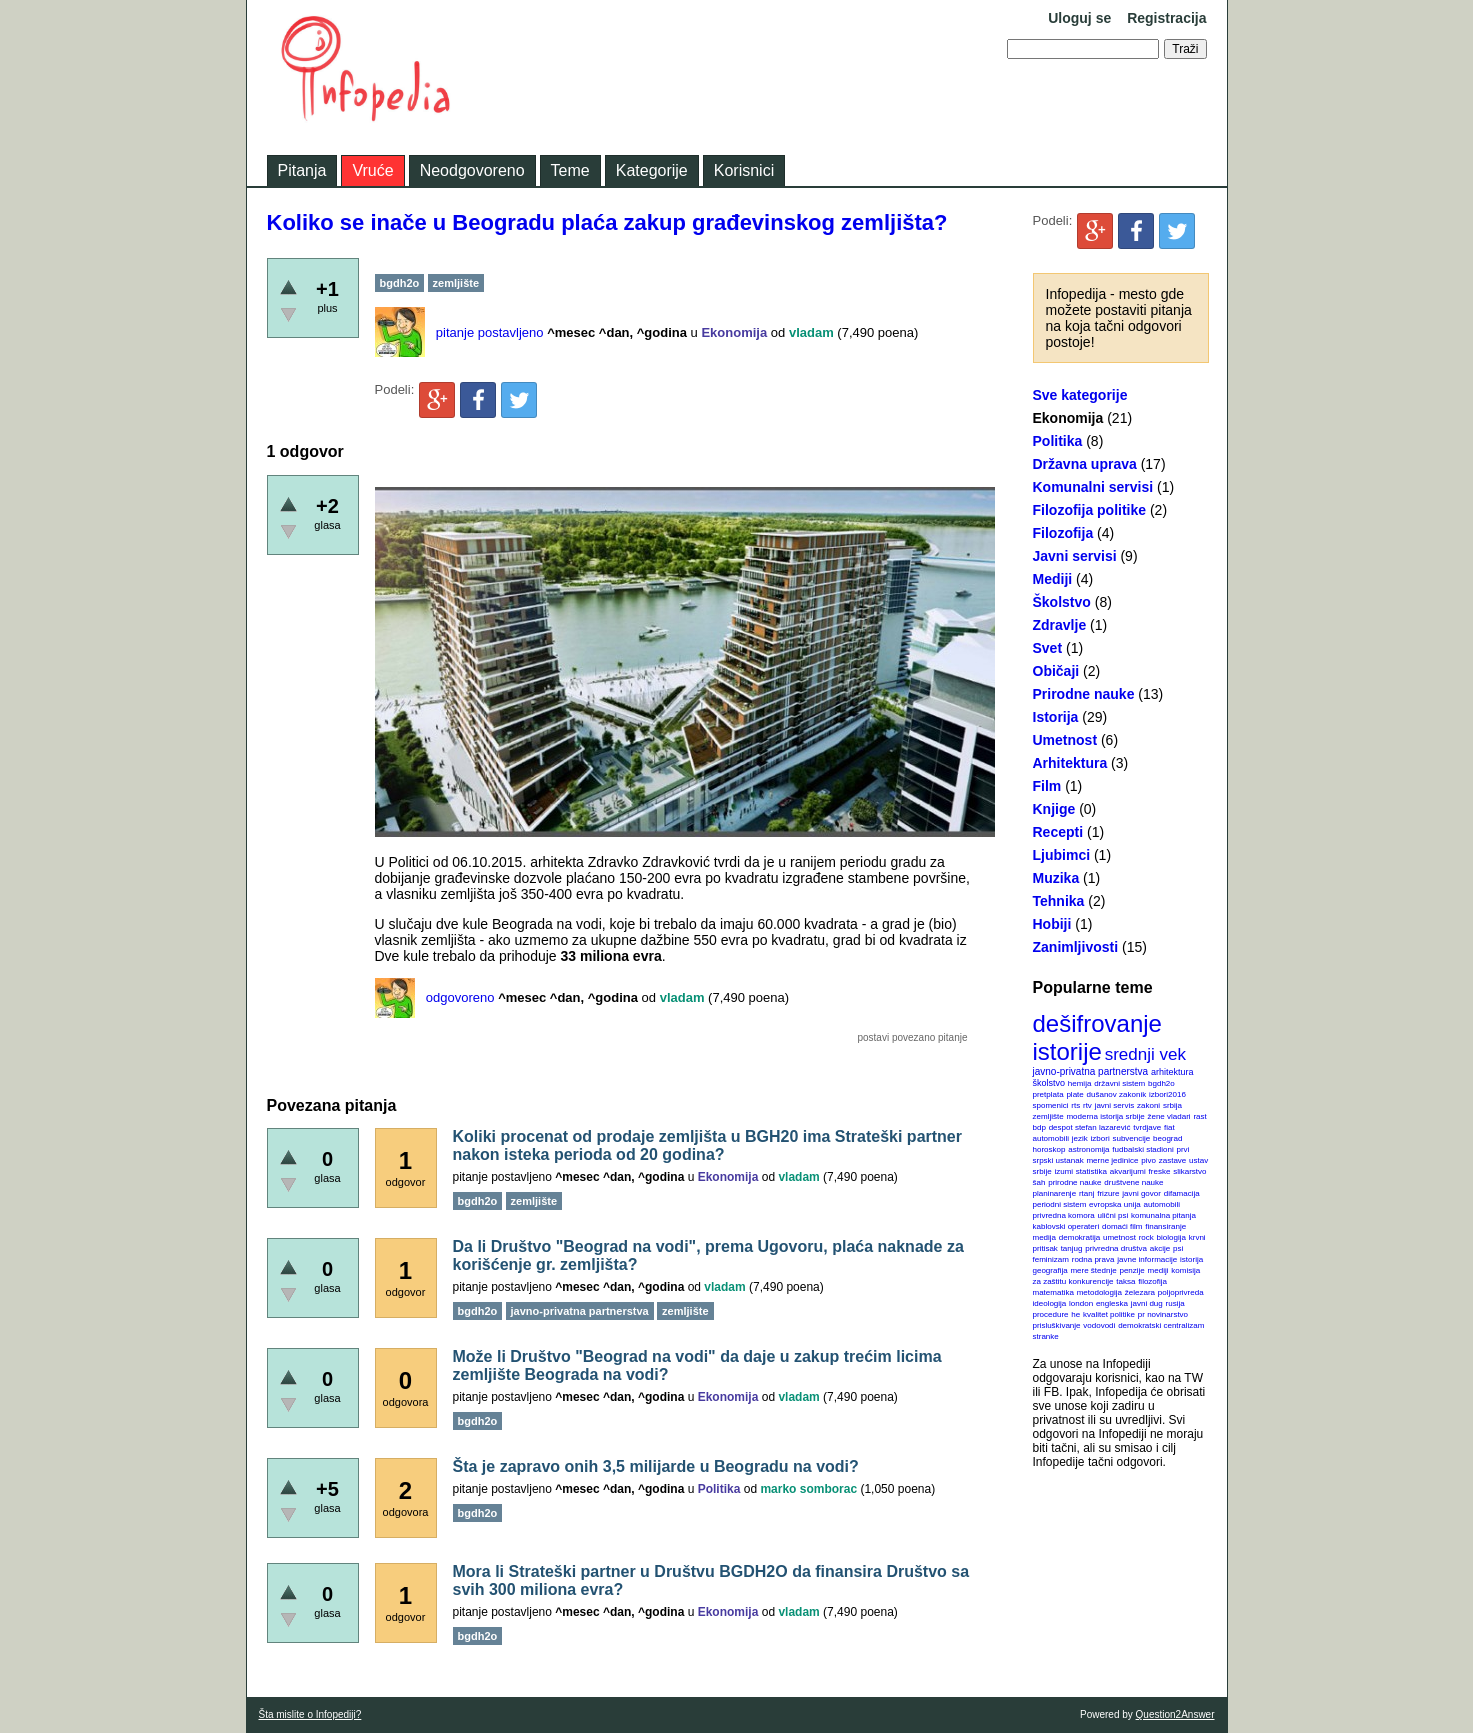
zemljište (1048, 1116)
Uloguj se (1079, 18)
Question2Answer (1175, 1714)
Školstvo (1062, 602)
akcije (1160, 1248)
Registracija (1166, 18)
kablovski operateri (1066, 1226)
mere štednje (1093, 1270)
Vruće (372, 170)
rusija (1175, 1303)
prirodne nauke (1074, 1182)
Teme (570, 170)
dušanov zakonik (1117, 1094)
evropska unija (1115, 1204)
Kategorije (652, 170)
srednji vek (1145, 1054)
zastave (1173, 1160)
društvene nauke (1133, 1182)
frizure (1108, 1193)
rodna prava (1093, 1259)
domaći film (1122, 1226)
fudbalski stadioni (1142, 1149)
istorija (1191, 1259)
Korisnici (744, 170)
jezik (1080, 1138)
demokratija (1079, 1237)
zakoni (1148, 1105)
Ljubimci (1062, 855)
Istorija (1056, 717)
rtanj (1087, 1193)
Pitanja (302, 170)
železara (1140, 1292)
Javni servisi (1075, 556)
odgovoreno (460, 997)
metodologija (1099, 1292)
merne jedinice (1112, 1160)
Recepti (1058, 832)
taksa (1125, 1281)
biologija (1171, 1237)
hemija (1080, 1083)
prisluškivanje (1057, 1325)
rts (1075, 1105)
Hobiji (1052, 924)
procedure (1051, 1314)
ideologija (1050, 1303)
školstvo (1049, 1083)
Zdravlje (1060, 625)
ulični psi (1113, 1215)
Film (1047, 786)
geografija (1050, 1270)
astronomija (1088, 1149)
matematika (1053, 1292)
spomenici (1051, 1105)
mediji (1158, 1270)
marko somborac (808, 1489)
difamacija (1182, 1193)
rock (1146, 1237)
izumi (1063, 1171)
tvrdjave (1147, 1127)
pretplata (1048, 1094)
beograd (1167, 1138)
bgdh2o (1161, 1083)
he (1075, 1314)
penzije (1131, 1270)
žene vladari (1168, 1116)
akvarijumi (1128, 1171)
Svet (1048, 648)
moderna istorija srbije (1105, 1116)
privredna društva (1116, 1248)
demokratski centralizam (1161, 1325)
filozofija (1152, 1281)
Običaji (1056, 671)
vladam (811, 332)
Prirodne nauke (1084, 694)
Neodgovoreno (472, 170)
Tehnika (1059, 901)
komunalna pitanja (1163, 1215)
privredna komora (1064, 1215)
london (1081, 1303)
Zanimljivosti (1076, 947)
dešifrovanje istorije (1097, 1037)
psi (1178, 1248)
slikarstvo (1189, 1171)
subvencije (1131, 1138)
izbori (1100, 1138)
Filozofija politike (1090, 510)
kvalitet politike (1109, 1314)
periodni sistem (1060, 1204)
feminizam (1051, 1259)
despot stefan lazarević (1090, 1127)
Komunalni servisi (1093, 487)
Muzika (1056, 878)
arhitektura (1172, 1072)
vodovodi (1099, 1325)
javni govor (1141, 1193)
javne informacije (1147, 1259)
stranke (1046, 1336)
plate (1074, 1094)
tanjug (1072, 1248)
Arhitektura (1070, 763)
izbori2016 (1167, 1094)
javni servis (1115, 1105)
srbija (1172, 1105)
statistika (1091, 1171)
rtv (1087, 1105)
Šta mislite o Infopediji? (310, 1714)
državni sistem (1119, 1083)
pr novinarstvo (1163, 1314)
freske (1160, 1171)
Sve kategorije (1080, 395)
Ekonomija (1068, 418)
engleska (1112, 1303)
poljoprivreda (1181, 1292)
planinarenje (1055, 1193)
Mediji (1053, 579)
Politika (1058, 441)
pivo (1148, 1160)
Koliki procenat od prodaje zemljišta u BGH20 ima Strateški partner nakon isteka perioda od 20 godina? (707, 1145)
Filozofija (1063, 533)
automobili (1161, 1204)
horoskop (1049, 1149)
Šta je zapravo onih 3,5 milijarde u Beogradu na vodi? (656, 1466)
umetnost (1119, 1237)
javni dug (1147, 1303)
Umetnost (1065, 740)
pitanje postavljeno (490, 332)
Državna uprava (1085, 464)
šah (1039, 1182)
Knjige (1054, 809)
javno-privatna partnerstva (1091, 1071)
